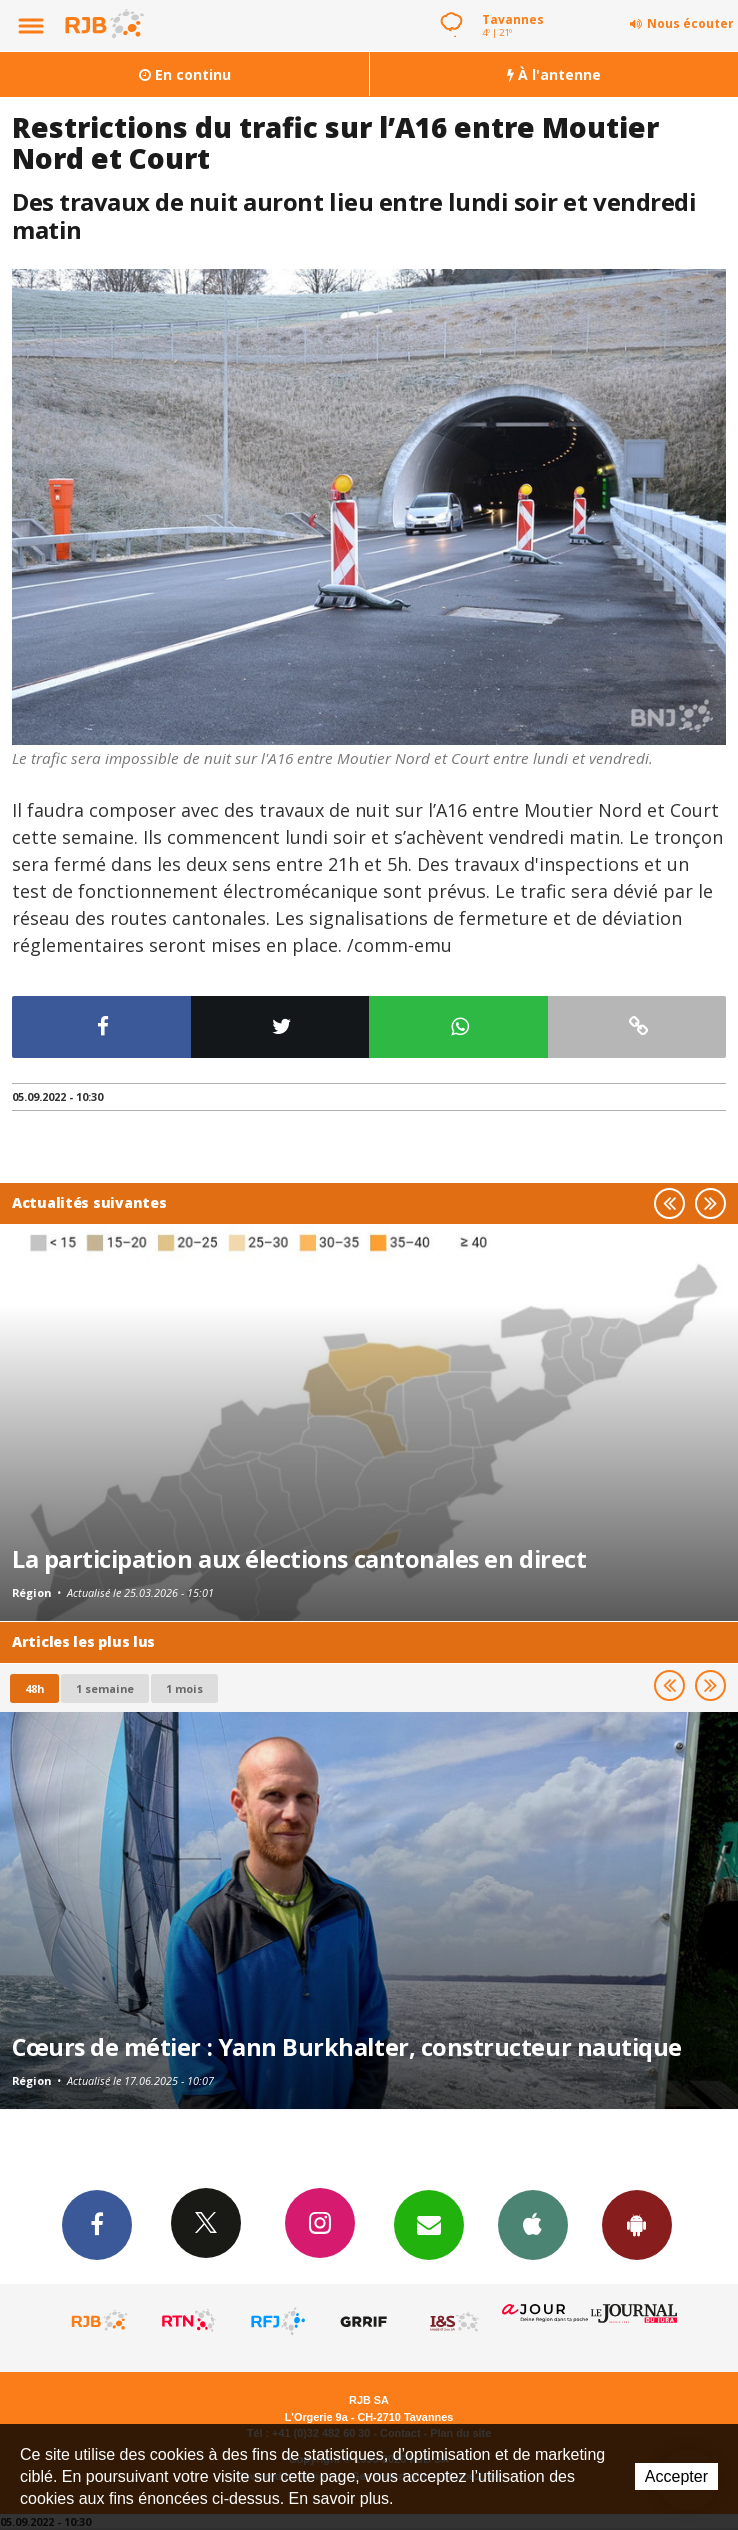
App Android (637, 2224)
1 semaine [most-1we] (105, 1688)
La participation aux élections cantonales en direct (299, 1559)
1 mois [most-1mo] (184, 1688)
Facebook (97, 2224)
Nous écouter (690, 23)
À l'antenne (554, 74)
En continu (185, 74)
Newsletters (429, 2224)
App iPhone (533, 2224)
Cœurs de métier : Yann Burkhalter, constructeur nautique (347, 2047)
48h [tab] (34, 1688)
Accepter (676, 2476)
